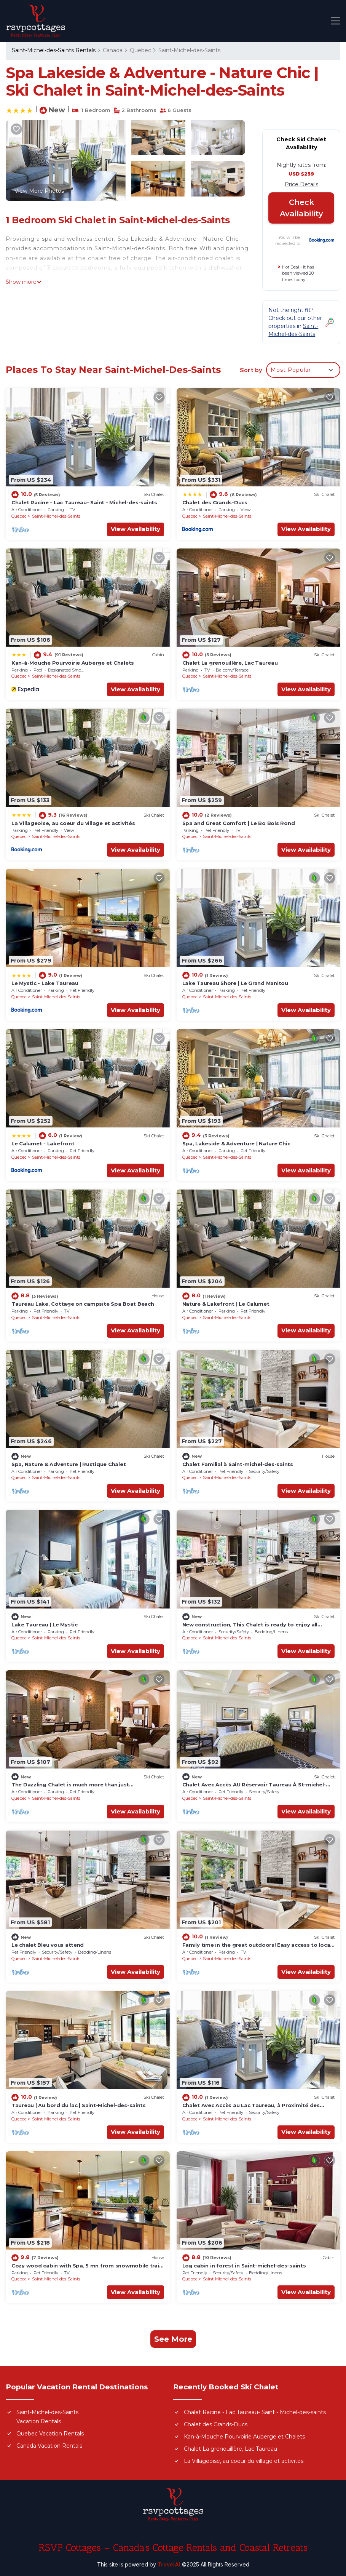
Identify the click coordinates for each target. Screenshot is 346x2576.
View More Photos (39, 190)
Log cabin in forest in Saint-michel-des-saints (244, 2266)
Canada (113, 50)
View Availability (135, 528)
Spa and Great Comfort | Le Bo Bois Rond (238, 823)
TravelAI (169, 2564)
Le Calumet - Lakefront (42, 1143)
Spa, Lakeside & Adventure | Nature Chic (236, 1143)
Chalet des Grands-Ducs (214, 502)
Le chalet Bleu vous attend (47, 1945)
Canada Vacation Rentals (49, 2445)
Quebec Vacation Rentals (50, 2433)
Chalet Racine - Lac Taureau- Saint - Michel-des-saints (84, 502)
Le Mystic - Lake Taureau (44, 983)
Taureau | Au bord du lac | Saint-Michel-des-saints (78, 2105)
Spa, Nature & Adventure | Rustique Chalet (68, 1464)
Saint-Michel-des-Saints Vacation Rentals (47, 2417)
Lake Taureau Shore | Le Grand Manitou (235, 983)
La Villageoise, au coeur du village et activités (73, 823)
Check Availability (301, 208)
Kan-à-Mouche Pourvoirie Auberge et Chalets (72, 663)
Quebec (140, 50)
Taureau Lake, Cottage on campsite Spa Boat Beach (82, 1304)
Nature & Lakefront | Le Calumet (225, 1304)
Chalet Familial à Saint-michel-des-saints (237, 1464)
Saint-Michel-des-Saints (189, 50)
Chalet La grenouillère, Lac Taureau (230, 663)
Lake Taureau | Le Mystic (44, 1624)
